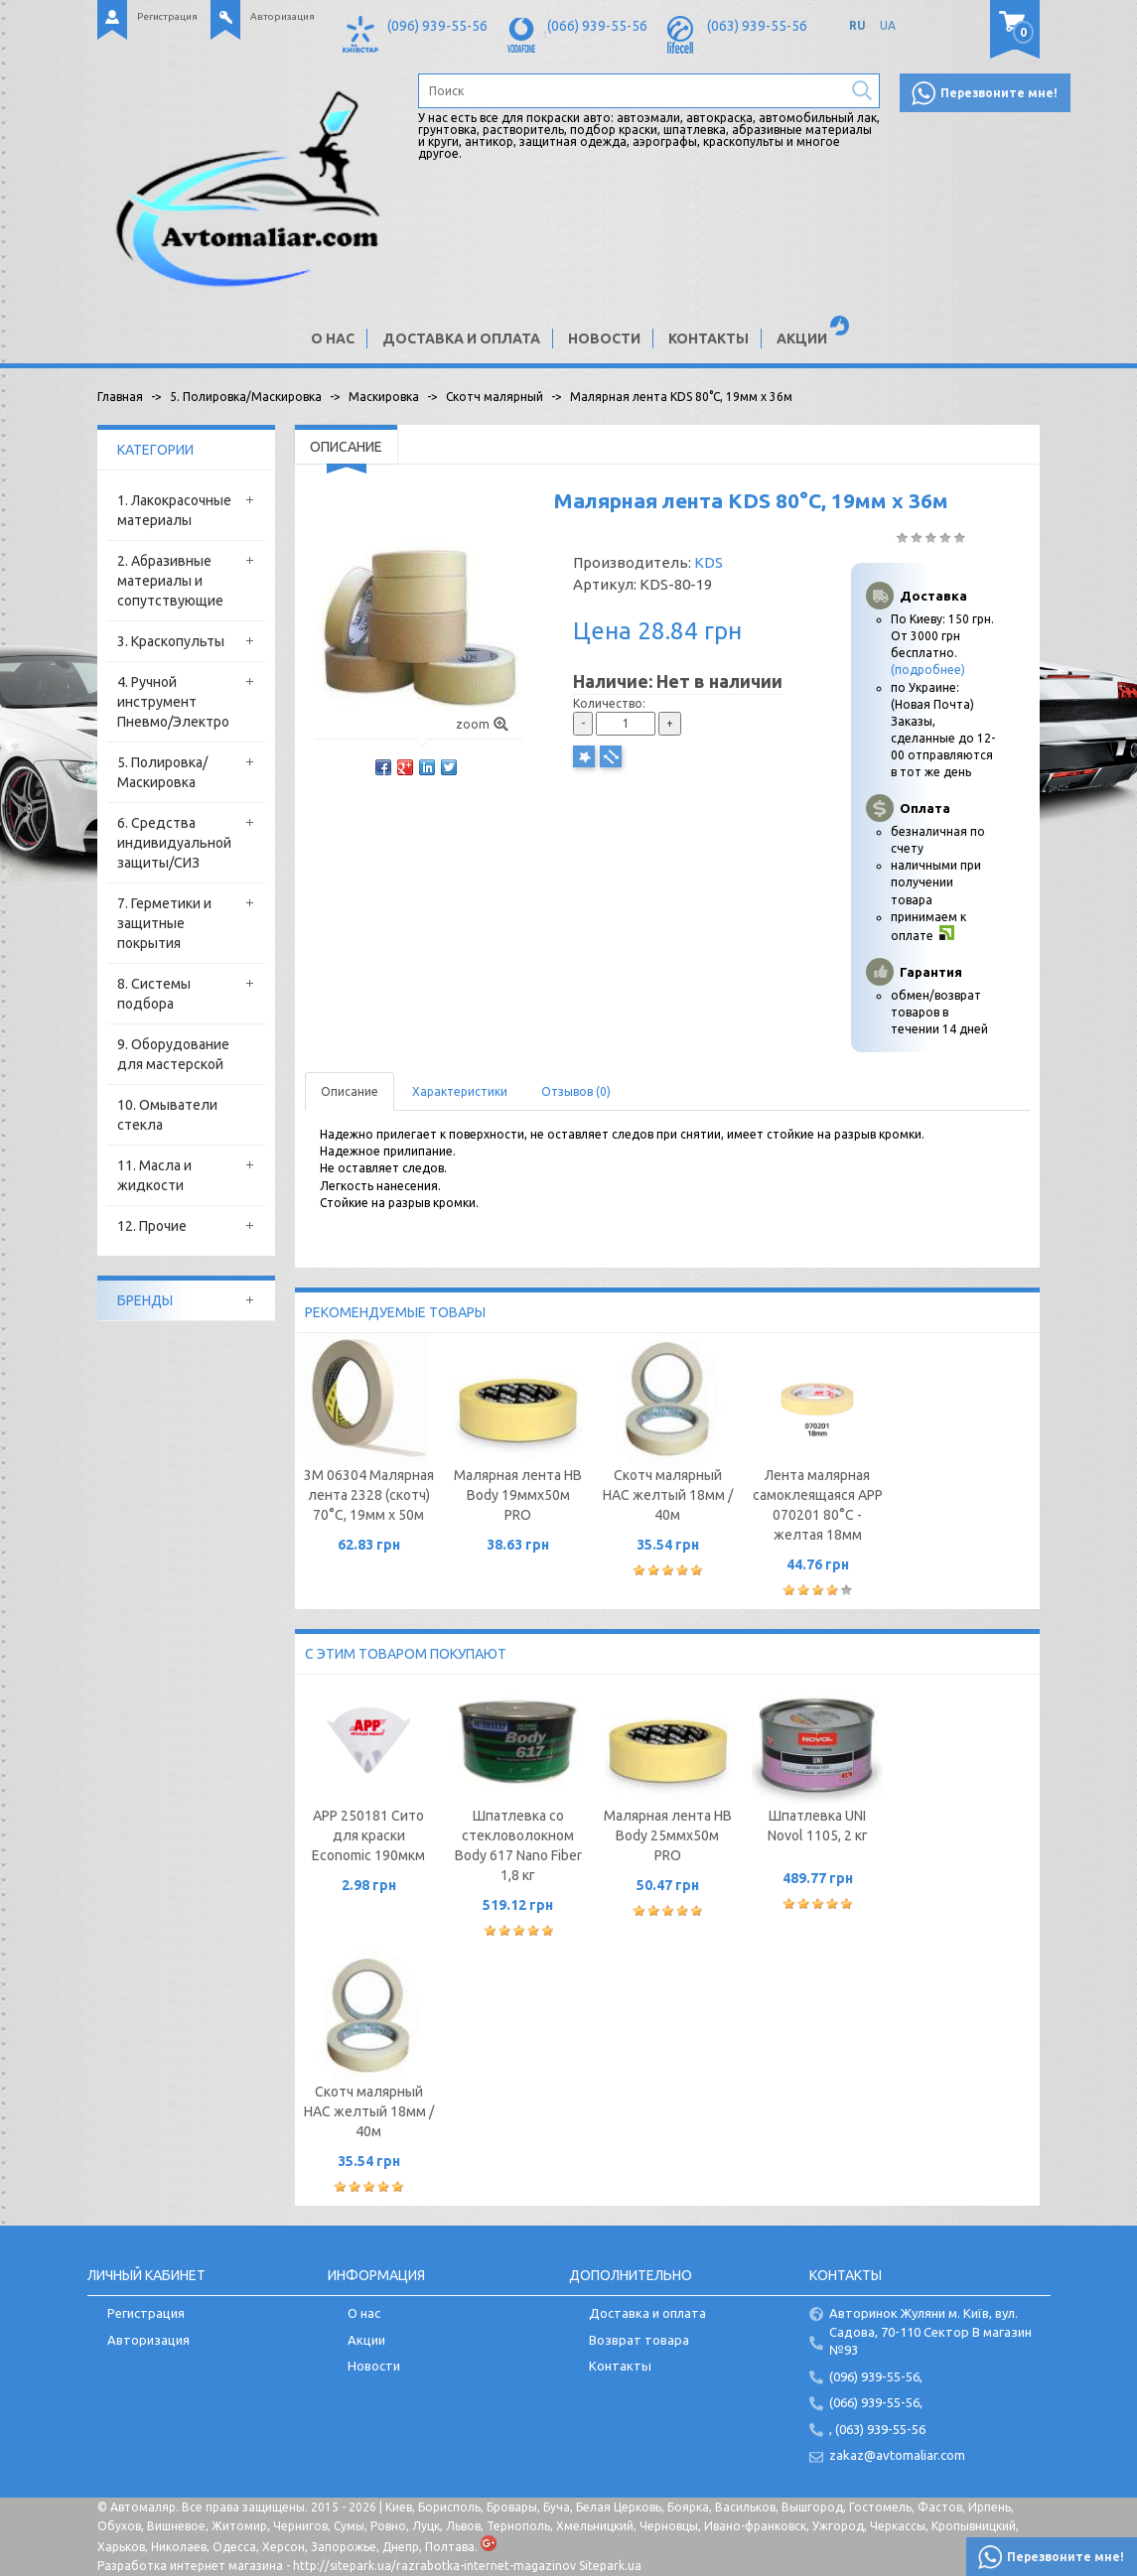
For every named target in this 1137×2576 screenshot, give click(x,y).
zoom (482, 724)
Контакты (708, 338)
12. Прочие (152, 1226)
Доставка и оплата (461, 338)
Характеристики (459, 1091)
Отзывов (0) (576, 1091)
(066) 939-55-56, (876, 2402)
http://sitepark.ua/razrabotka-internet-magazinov (434, 2565)
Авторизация (282, 16)
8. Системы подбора (154, 994)
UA (888, 25)
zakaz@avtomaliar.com (897, 2455)
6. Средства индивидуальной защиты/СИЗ (174, 843)
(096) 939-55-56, (876, 2376)
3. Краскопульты (170, 641)
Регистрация (167, 16)
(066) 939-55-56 (597, 26)
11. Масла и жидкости (154, 1175)
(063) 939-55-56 (757, 26)
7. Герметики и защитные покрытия (164, 923)
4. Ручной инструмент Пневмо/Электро (173, 702)
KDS (708, 562)
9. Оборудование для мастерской (173, 1054)
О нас (333, 338)
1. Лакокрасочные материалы (174, 510)
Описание (349, 1091)
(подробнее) (928, 669)
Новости (604, 338)
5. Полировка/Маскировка (162, 772)
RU (857, 25)
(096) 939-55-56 (437, 26)
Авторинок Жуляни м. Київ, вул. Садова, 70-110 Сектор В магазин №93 (930, 2331)
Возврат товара (639, 2340)
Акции (802, 338)
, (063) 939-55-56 (877, 2429)
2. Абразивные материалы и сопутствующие (170, 581)
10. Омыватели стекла (167, 1115)
